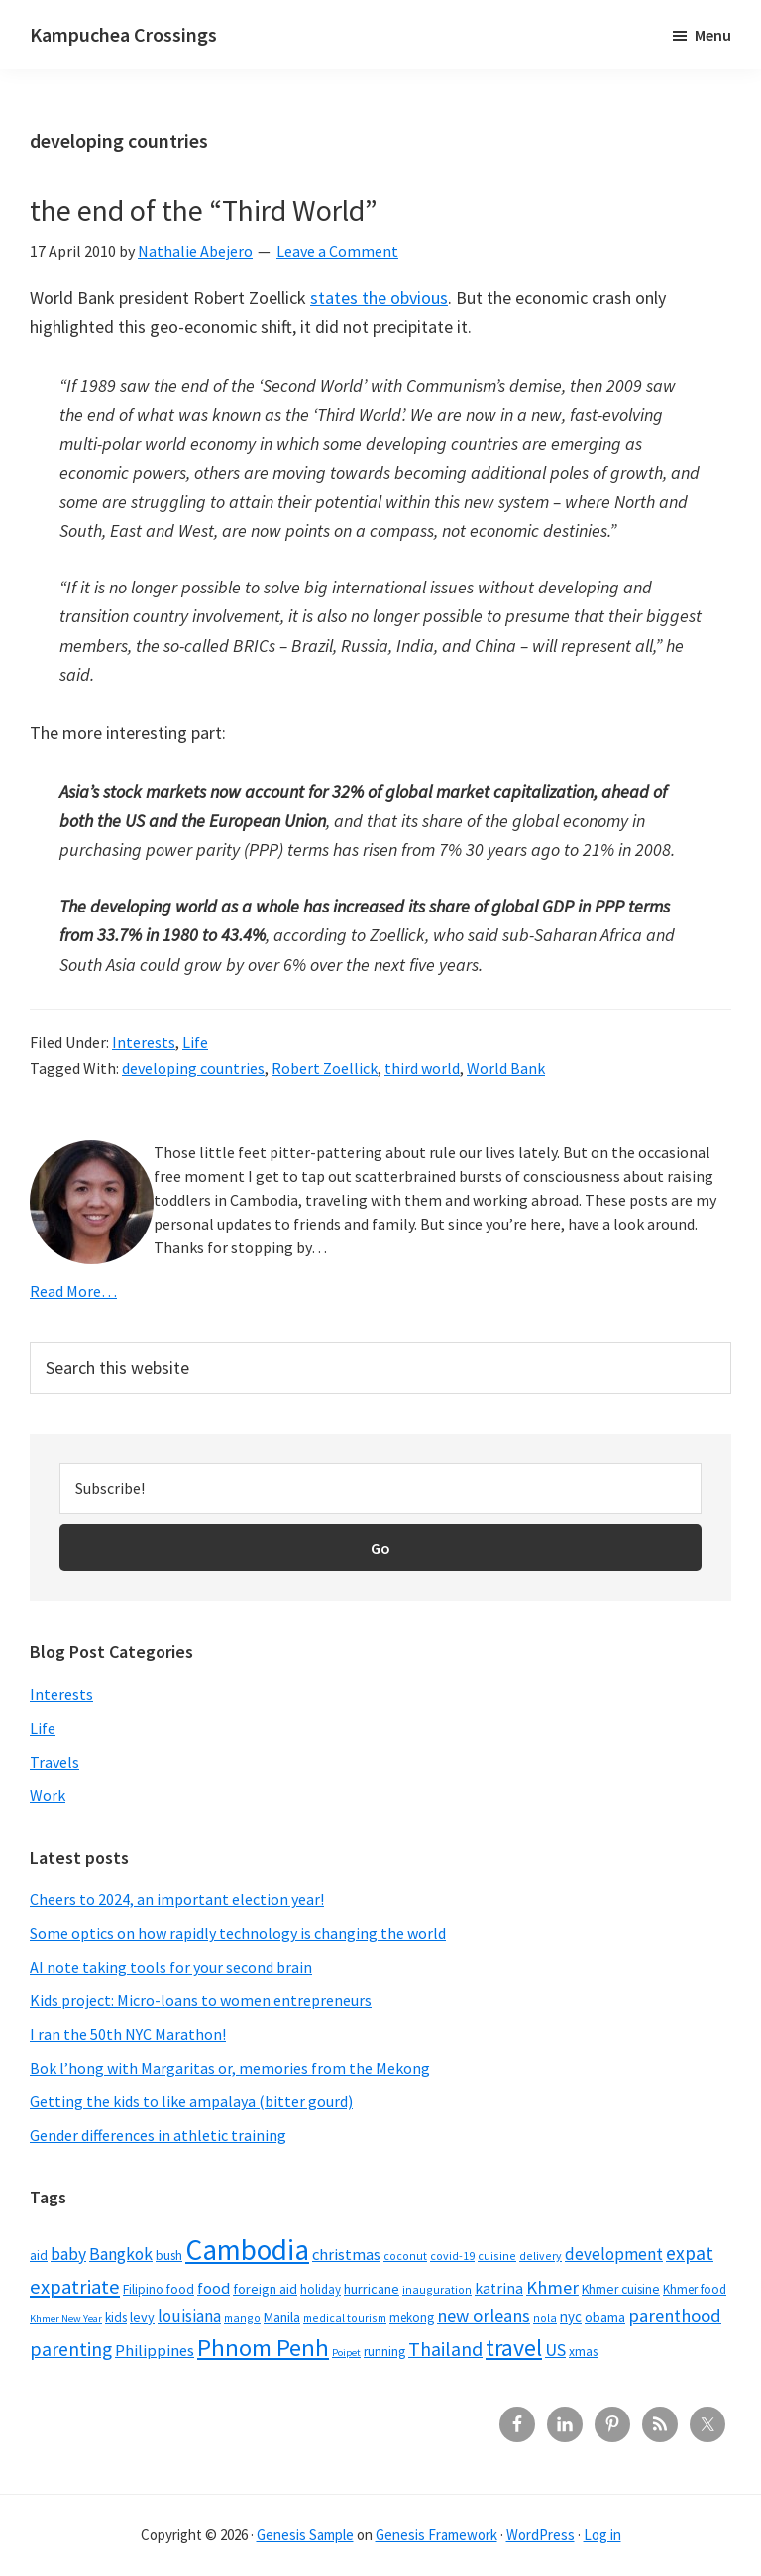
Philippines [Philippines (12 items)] (154, 2350)
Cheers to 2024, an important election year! (177, 1899)
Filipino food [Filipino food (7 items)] (158, 2289)
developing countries (193, 1068)
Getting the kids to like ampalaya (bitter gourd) (191, 2101)
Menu (713, 35)
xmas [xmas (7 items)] (583, 2351)
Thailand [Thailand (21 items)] (445, 2349)
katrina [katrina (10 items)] (499, 2288)
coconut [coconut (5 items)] (405, 2255)
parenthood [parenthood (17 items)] (674, 2316)
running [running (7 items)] (384, 2351)
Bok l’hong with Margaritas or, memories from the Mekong (230, 2068)
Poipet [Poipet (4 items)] (346, 2352)
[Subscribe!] (380, 1488)
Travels (54, 1761)
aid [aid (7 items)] (39, 2255)
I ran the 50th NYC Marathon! (128, 2034)
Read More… (73, 1291)
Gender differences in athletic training (158, 2135)
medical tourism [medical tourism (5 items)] (344, 2317)
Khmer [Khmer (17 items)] (552, 2287)
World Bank (506, 1068)
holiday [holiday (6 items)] (320, 2289)
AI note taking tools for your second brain (171, 1967)
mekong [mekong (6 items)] (411, 2317)
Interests (143, 1042)
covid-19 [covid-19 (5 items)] (452, 2255)
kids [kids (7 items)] (116, 2317)
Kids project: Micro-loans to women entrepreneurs (201, 2000)
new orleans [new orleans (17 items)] (483, 2316)
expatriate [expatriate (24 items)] (75, 2287)
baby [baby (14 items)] (68, 2254)
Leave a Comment (337, 251)
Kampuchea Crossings (123, 34)
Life (195, 1042)
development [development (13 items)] (614, 2254)
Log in (602, 2534)
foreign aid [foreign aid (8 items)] (265, 2289)
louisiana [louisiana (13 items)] (189, 2316)
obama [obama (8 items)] (605, 2317)
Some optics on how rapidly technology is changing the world (238, 1933)
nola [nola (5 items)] (545, 2317)
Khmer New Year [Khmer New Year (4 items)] (66, 2318)
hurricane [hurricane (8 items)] (371, 2289)
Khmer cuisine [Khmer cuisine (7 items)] (621, 2289)
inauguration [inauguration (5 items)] (437, 2289)
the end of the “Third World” (204, 210)
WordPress (540, 2534)
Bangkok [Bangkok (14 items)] (121, 2254)
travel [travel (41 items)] (514, 2347)
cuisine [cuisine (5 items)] (497, 2255)
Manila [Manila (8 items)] (282, 2317)
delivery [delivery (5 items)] (540, 2255)
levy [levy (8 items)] (142, 2317)
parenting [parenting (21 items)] (71, 2349)
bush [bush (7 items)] (169, 2255)
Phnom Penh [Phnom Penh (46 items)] (263, 2347)
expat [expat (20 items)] (689, 2253)
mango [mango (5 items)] (242, 2317)
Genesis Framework (436, 2534)
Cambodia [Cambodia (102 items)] (247, 2249)
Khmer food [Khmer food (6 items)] (694, 2289)
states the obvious (379, 297)
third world (422, 1068)
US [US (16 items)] (555, 2349)
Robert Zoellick (325, 1068)
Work (47, 1795)
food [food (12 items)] (213, 2288)
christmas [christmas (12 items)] (346, 2254)
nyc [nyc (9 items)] (571, 2317)
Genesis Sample (305, 2534)
